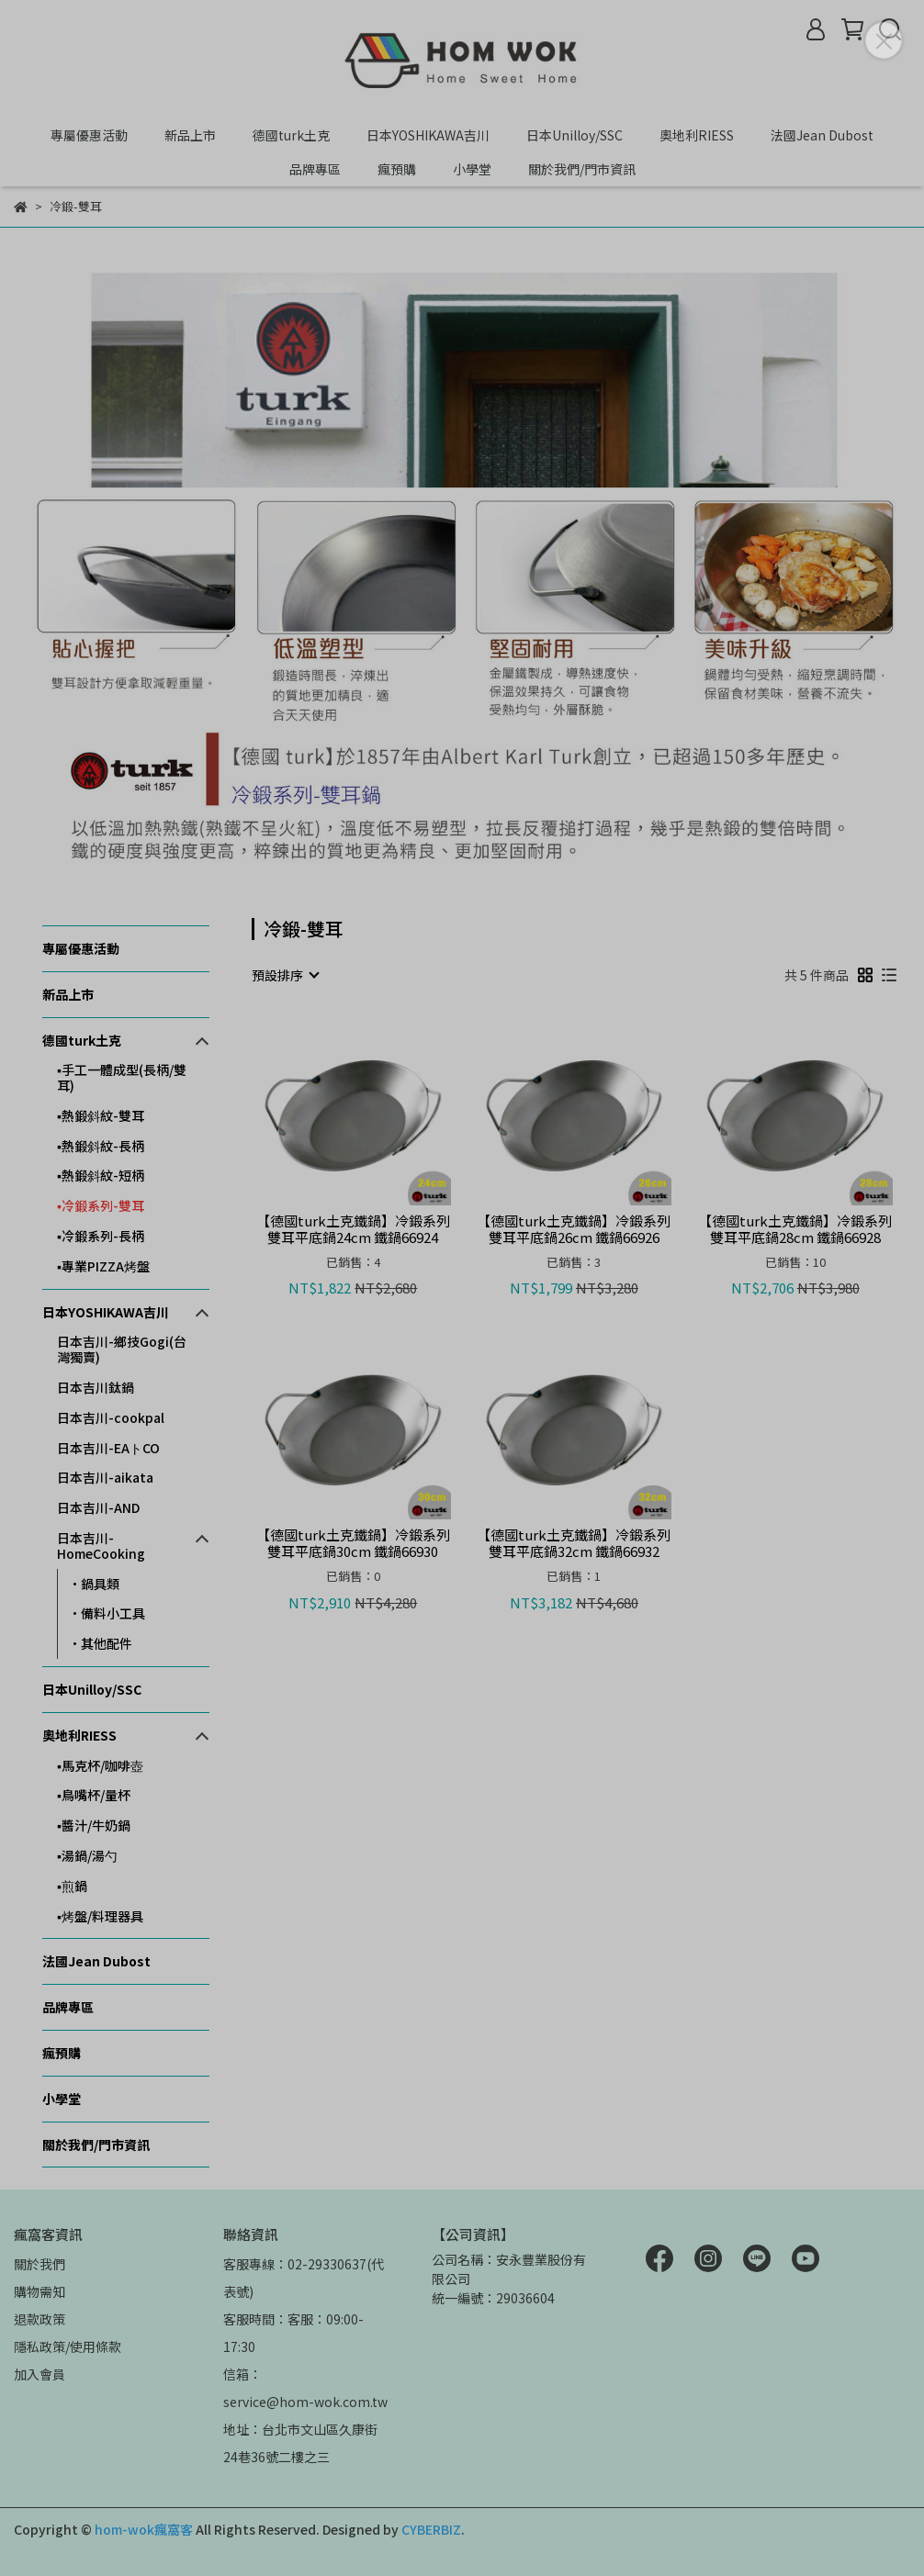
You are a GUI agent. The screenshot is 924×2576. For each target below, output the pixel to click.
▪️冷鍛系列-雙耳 (100, 1205)
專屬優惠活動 (89, 135)
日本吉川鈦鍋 (95, 1387)
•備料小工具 (107, 1613)
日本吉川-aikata (105, 1477)
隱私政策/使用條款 (67, 2346)
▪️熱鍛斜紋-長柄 (100, 1146)
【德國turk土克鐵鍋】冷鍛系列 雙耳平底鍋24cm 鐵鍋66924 (353, 1229)
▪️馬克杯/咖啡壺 (100, 1765)
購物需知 (39, 2291)
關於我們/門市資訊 (582, 169)
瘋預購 (396, 169)
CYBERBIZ (431, 2529)
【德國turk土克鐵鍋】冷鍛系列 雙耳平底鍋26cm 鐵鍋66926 (573, 1229)
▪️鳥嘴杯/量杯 (93, 1795)
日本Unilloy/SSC (574, 135)
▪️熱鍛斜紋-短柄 (100, 1175)
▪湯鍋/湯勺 (87, 1855)
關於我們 (39, 2264)
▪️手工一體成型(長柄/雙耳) (121, 1077)
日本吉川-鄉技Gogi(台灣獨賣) (121, 1349)
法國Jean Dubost (822, 135)
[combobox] (285, 974)
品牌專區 (315, 169)
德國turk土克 (291, 135)
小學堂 (472, 169)
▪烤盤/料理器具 (100, 1916)
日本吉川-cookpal (110, 1417)
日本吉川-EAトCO (108, 1448)
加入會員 (39, 2374)
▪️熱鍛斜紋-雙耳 (100, 1115)
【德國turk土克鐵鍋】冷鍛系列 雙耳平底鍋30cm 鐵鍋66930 (353, 1543)
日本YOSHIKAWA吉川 (428, 135)
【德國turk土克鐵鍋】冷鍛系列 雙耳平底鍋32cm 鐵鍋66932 (573, 1543)
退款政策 (39, 2319)
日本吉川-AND (98, 1507)
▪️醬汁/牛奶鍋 (93, 1825)
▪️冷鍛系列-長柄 (100, 1235)
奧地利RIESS (696, 135)
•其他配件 (100, 1643)
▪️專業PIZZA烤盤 (103, 1266)
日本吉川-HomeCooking (101, 1545)
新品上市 (190, 135)
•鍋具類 (94, 1583)
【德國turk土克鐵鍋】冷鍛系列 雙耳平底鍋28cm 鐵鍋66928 (795, 1229)
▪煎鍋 (72, 1885)
